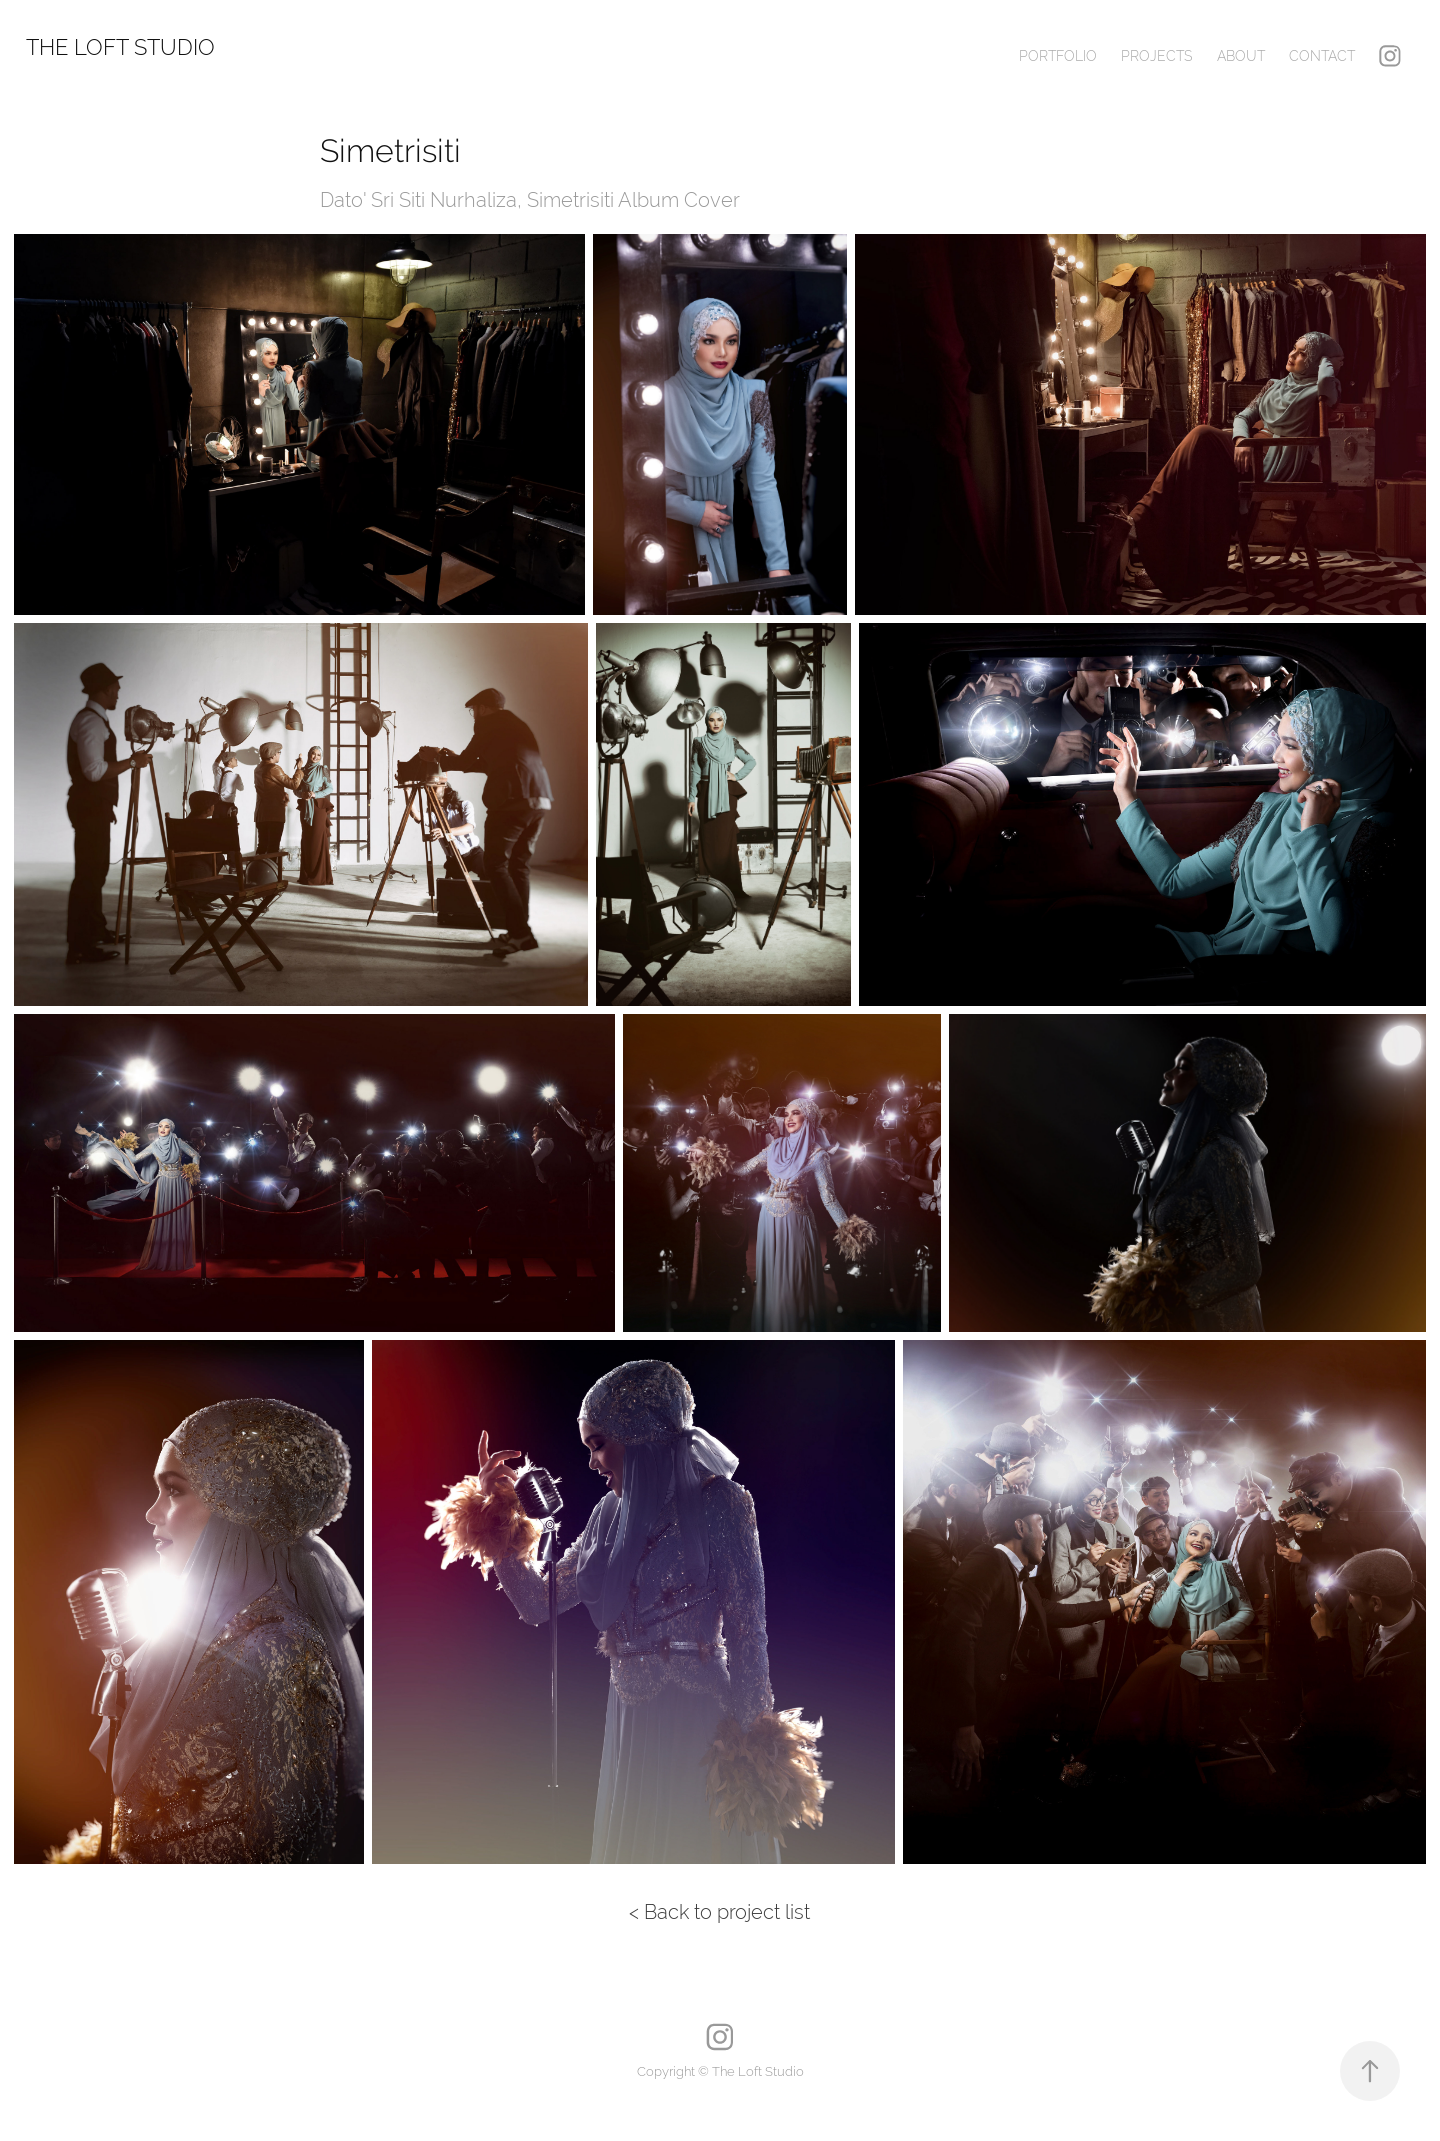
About (1241, 56)
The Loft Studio (120, 47)
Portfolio (1058, 56)
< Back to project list (719, 1911)
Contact (1322, 56)
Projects (1156, 56)
